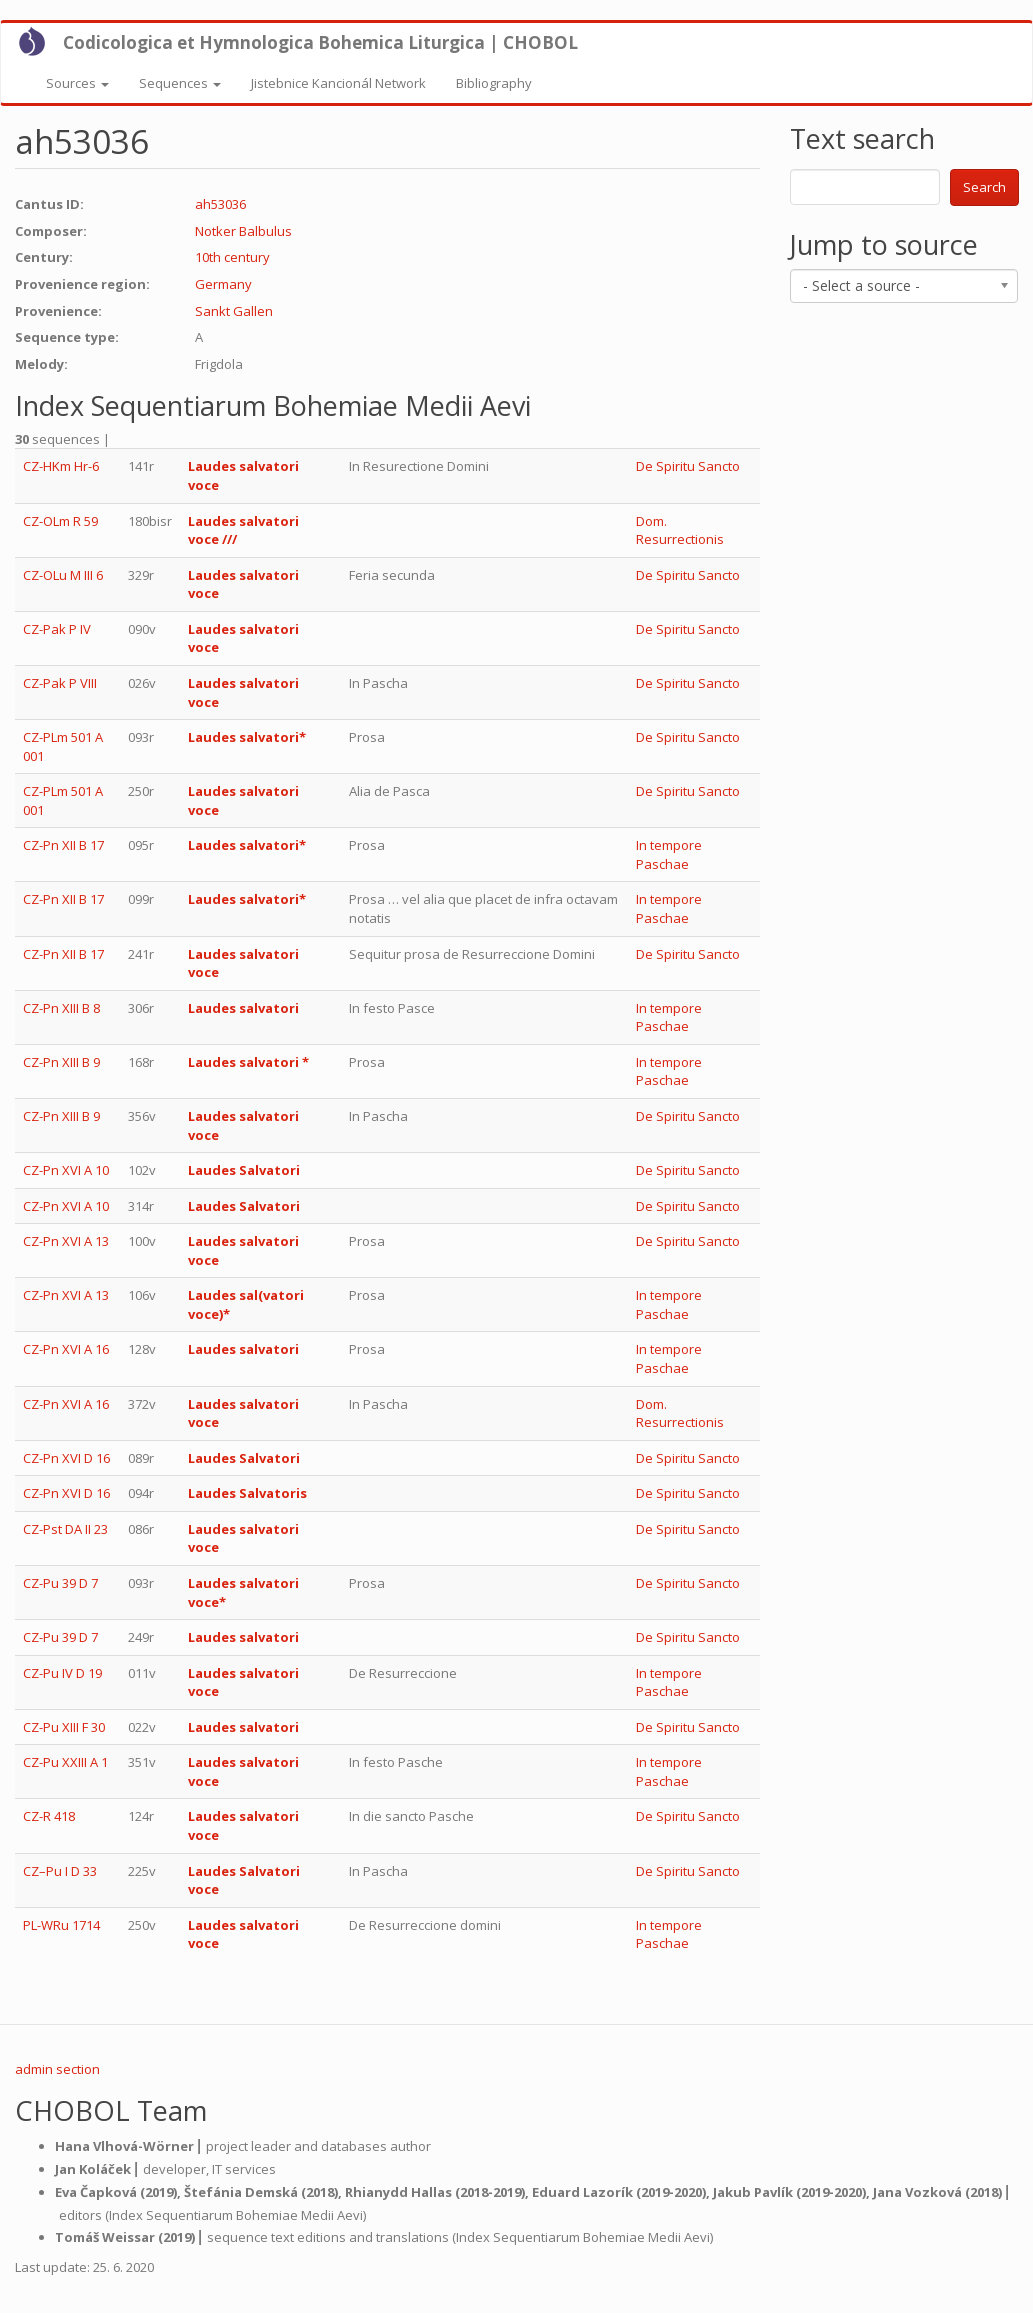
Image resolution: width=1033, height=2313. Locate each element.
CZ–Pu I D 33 (60, 1871)
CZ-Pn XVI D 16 (66, 1458)
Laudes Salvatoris (247, 1493)
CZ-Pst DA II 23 (65, 1529)
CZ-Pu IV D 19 (62, 1673)
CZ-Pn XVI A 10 (66, 1170)
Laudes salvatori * (248, 1062)
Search (984, 187)
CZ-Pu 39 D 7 (60, 1583)
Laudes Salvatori (244, 1170)
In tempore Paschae (669, 854)
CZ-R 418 (49, 1816)
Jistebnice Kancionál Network (338, 83)
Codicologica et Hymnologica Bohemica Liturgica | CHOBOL (320, 42)
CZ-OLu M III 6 (63, 575)
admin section (57, 2069)
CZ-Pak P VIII (60, 683)
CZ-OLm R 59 (60, 521)
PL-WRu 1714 (61, 1925)
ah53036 (220, 204)
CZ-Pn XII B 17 (63, 845)
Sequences (180, 83)
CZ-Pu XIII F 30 (64, 1727)
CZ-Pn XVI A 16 (66, 1349)
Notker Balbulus (243, 231)
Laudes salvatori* (247, 737)
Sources (77, 83)
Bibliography (494, 83)
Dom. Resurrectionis (680, 530)
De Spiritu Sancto (688, 466)
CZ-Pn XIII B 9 (61, 1062)
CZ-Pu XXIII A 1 (65, 1762)
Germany (223, 284)
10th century (232, 257)
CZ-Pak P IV (57, 629)
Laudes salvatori (243, 1008)
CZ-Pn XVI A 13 (66, 1241)
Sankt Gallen (234, 311)
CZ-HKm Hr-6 (61, 466)
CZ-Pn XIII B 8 (61, 1008)
